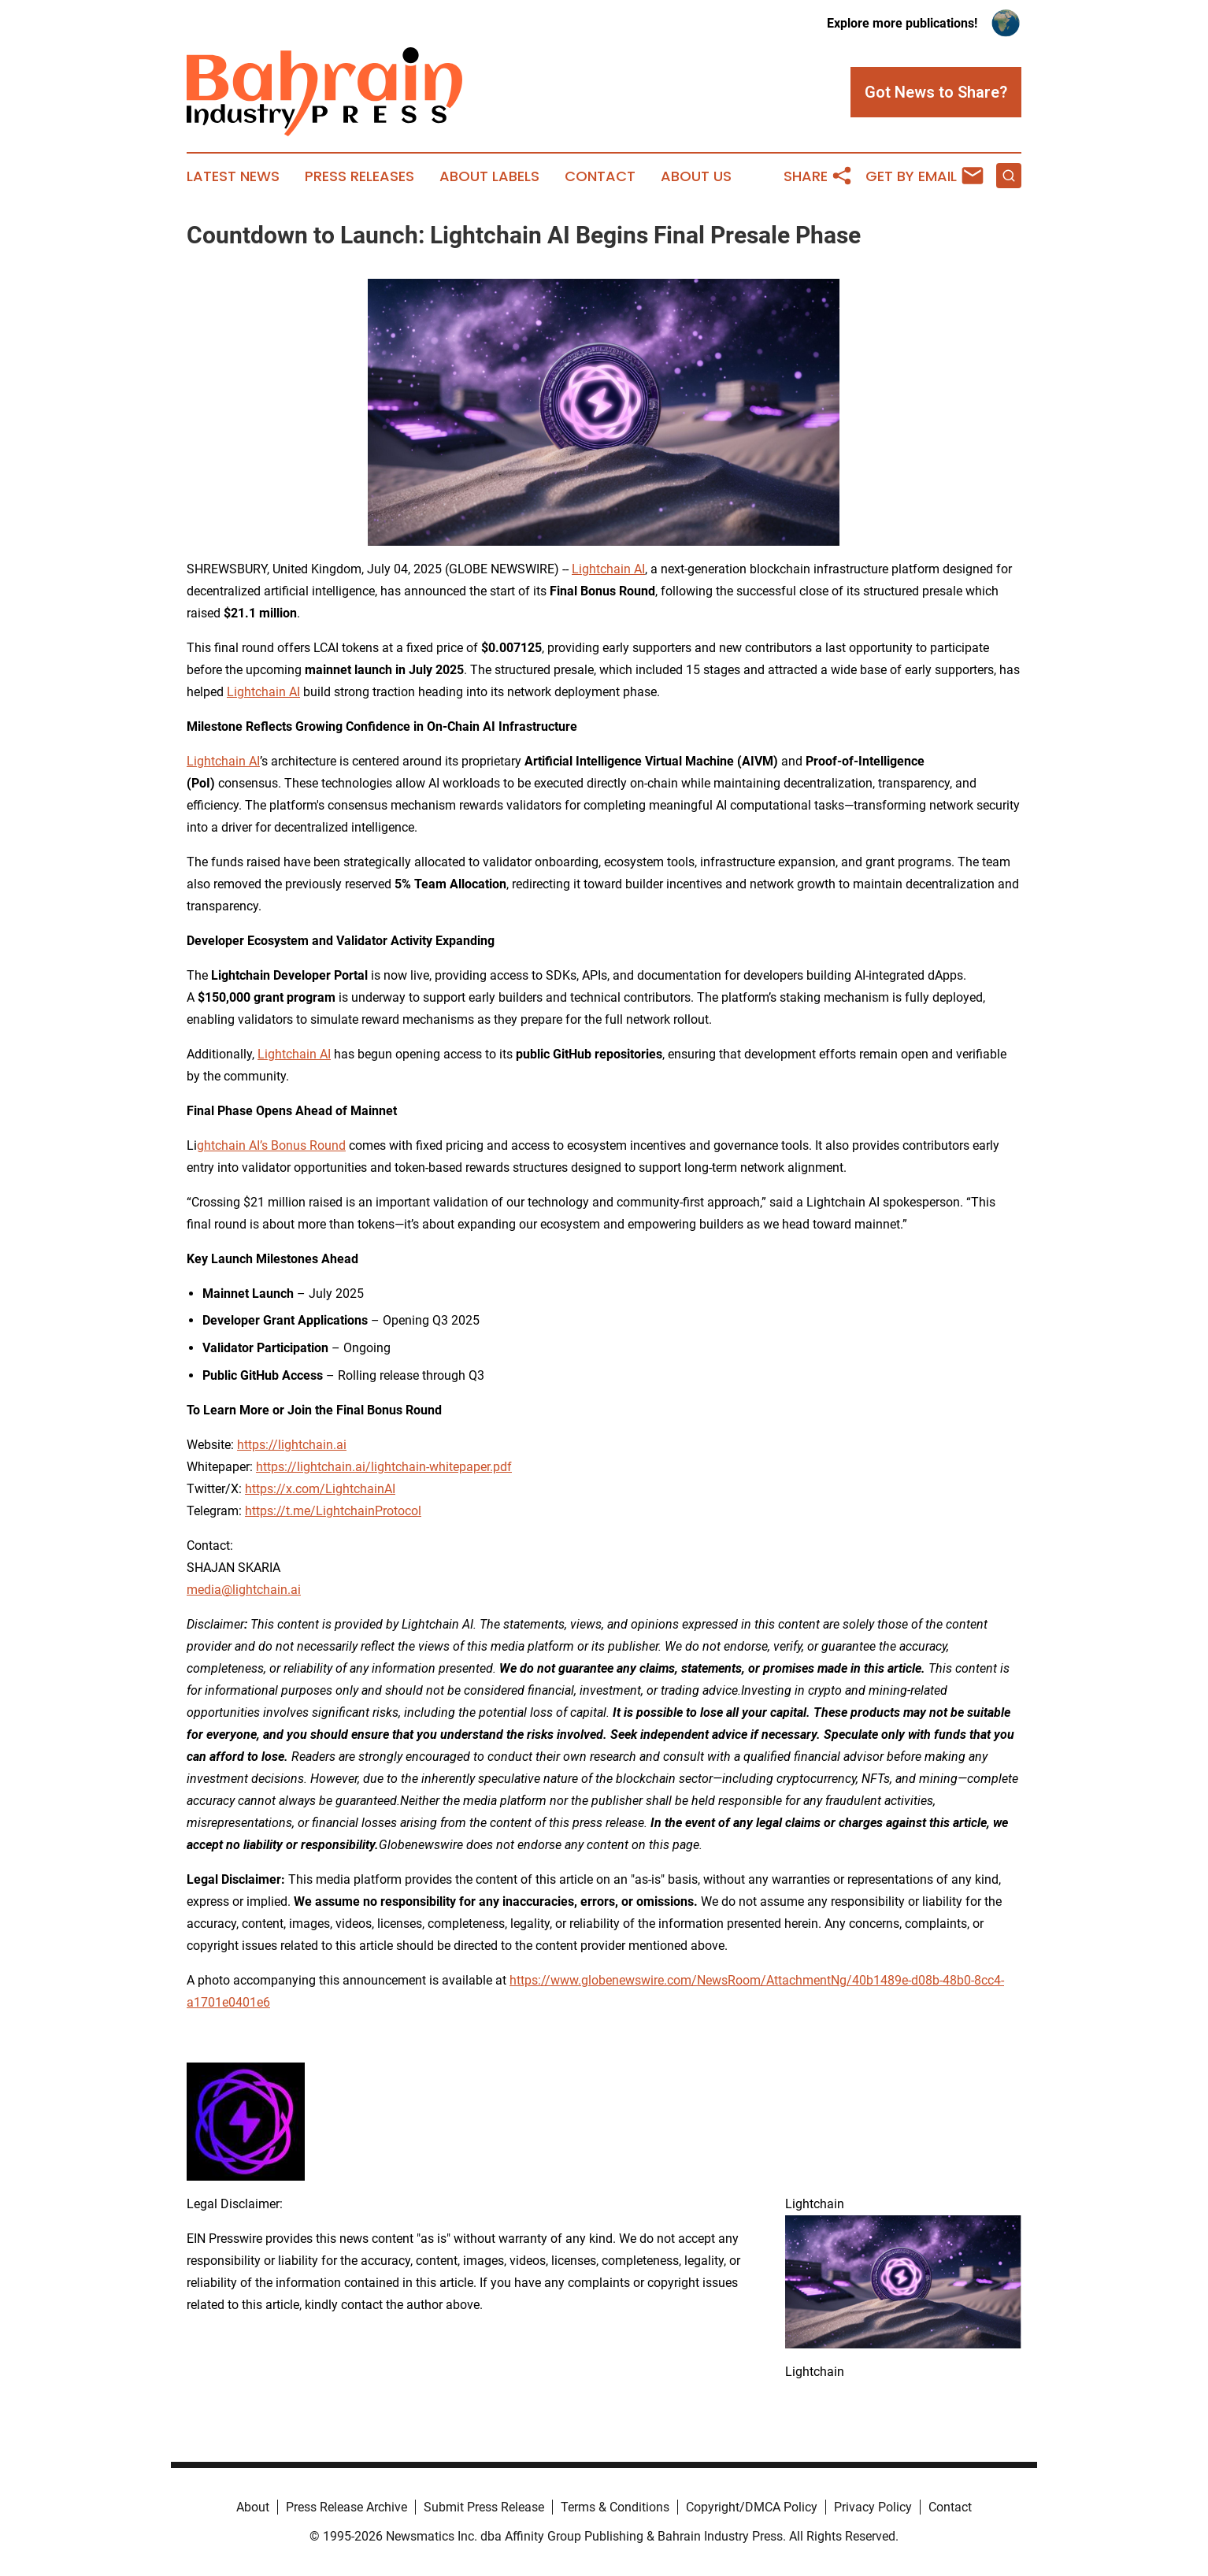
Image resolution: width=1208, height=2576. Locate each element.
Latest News (233, 176)
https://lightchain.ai (291, 1444)
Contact (600, 176)
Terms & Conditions (615, 2507)
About (252, 2507)
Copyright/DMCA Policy (751, 2507)
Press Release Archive (346, 2507)
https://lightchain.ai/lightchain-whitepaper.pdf (384, 1466)
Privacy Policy (873, 2507)
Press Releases (359, 176)
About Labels (489, 176)
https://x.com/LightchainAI (320, 1488)
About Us (696, 176)
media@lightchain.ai (244, 1589)
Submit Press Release (484, 2507)
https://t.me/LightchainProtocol (333, 1510)
